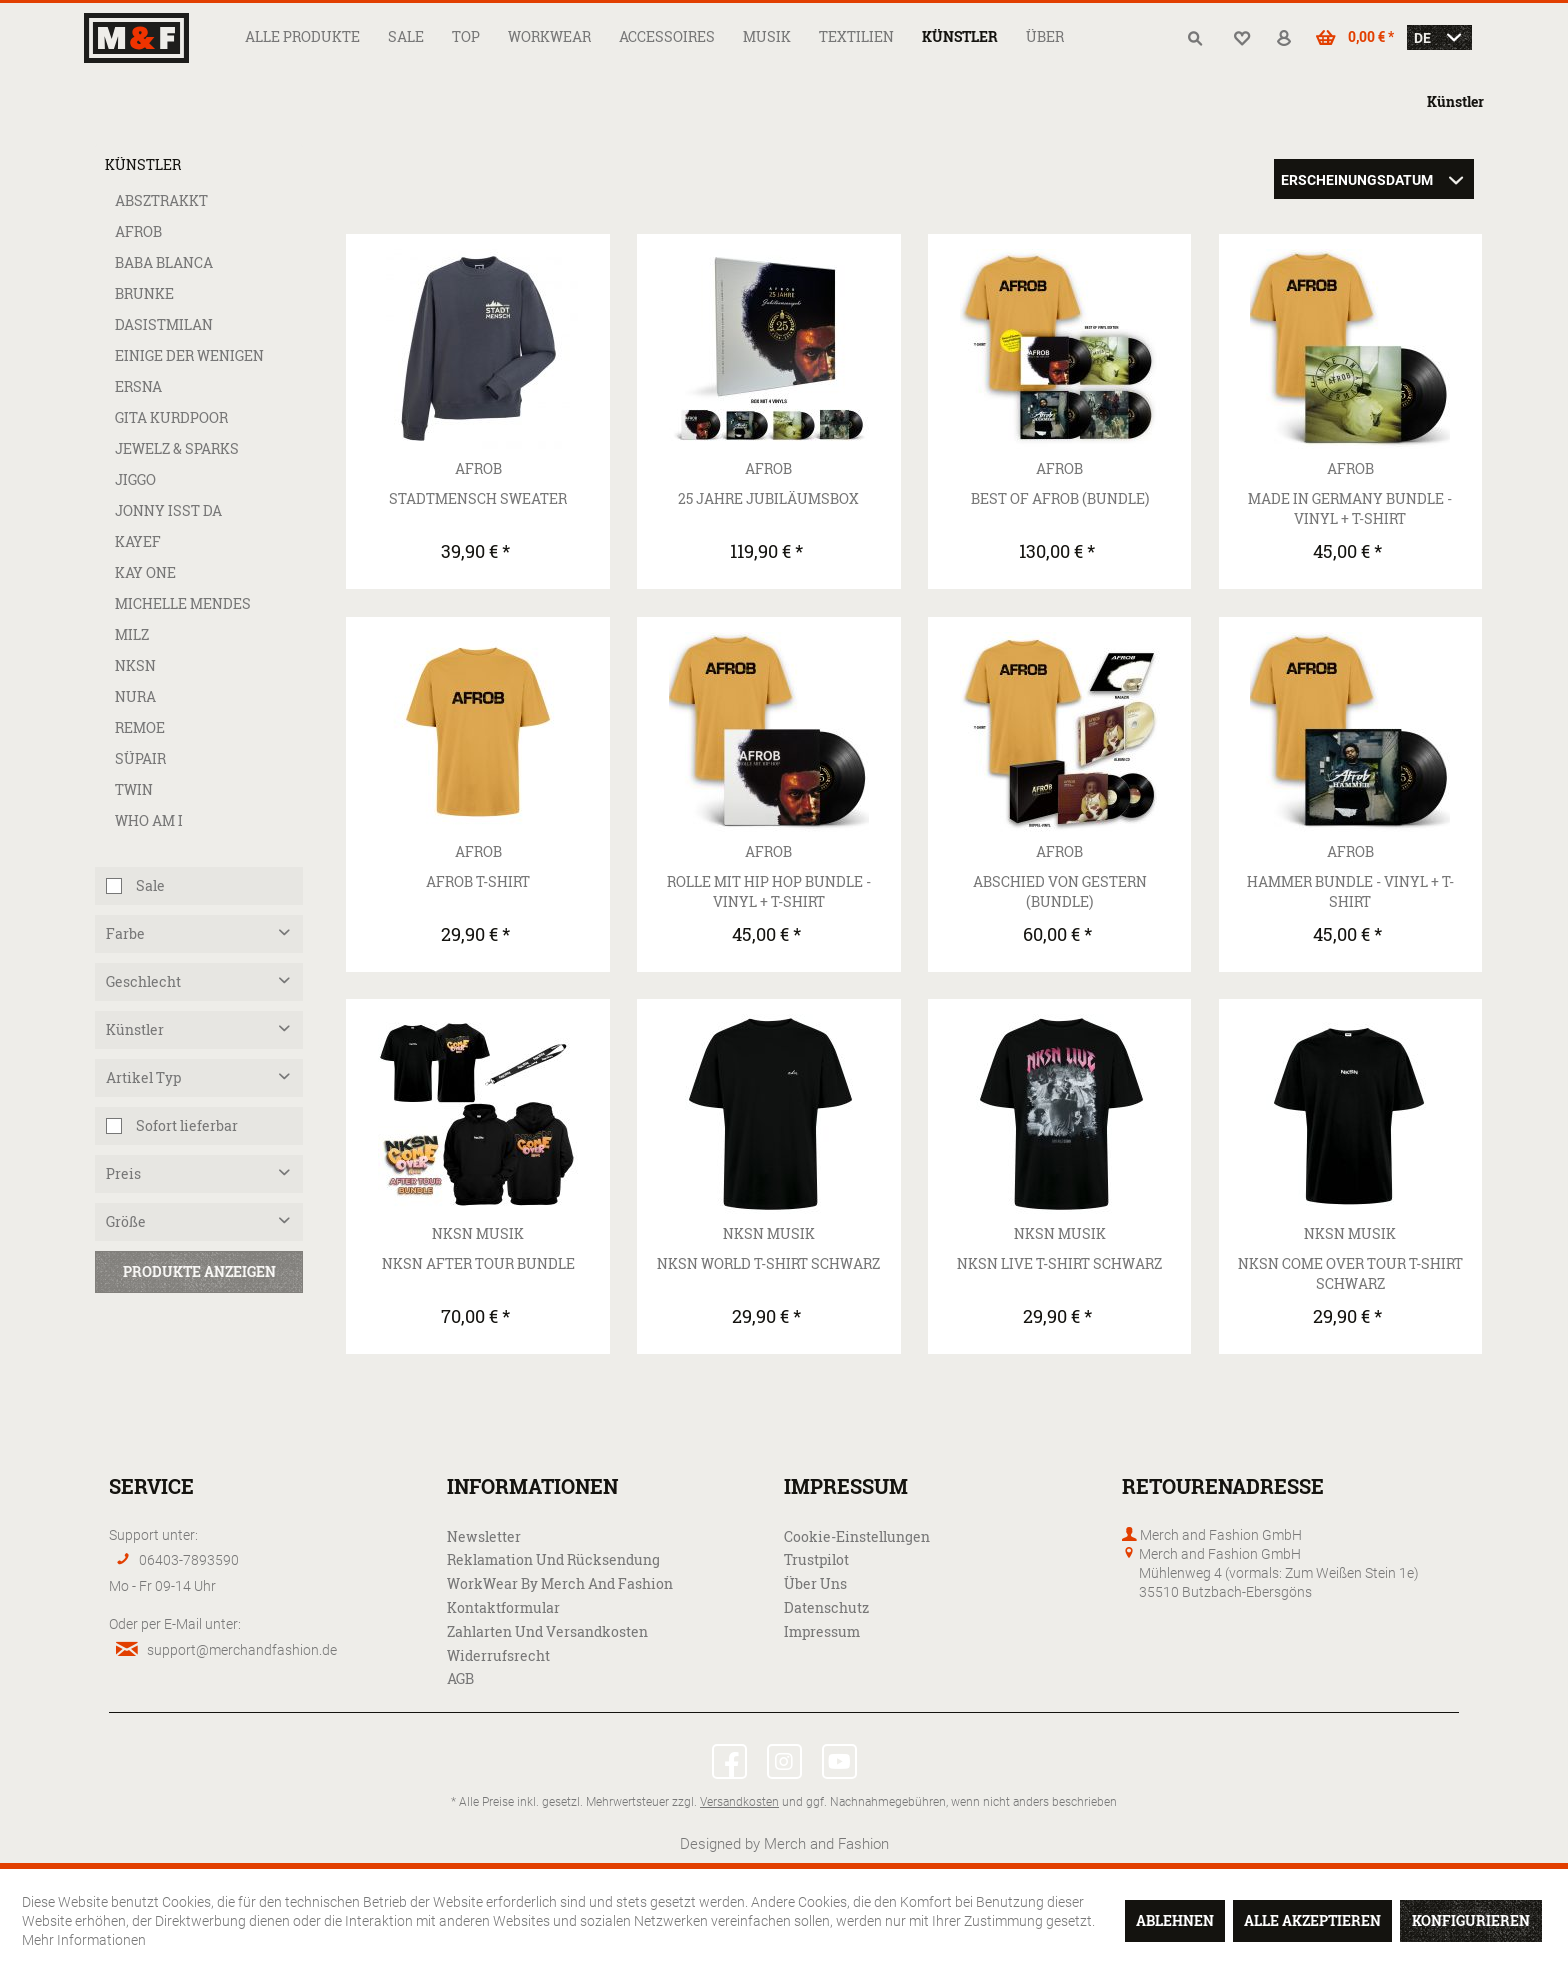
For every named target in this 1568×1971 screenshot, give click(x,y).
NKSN (135, 665)
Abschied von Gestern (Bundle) (1060, 891)
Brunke (144, 293)
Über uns (815, 1583)
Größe (126, 1221)
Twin (134, 789)
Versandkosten (739, 1801)
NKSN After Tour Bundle (478, 1263)
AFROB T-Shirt (478, 881)
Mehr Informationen (84, 1939)
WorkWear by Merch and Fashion (560, 1583)
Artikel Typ (143, 1077)
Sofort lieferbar (187, 1125)
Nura (135, 696)
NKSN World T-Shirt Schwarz (768, 1263)
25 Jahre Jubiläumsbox (768, 498)
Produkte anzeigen (199, 1271)
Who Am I (149, 820)
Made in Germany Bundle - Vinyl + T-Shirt (1350, 508)
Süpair (140, 758)
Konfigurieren (1471, 1920)
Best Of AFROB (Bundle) (1060, 498)
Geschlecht (143, 981)
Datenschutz (826, 1607)
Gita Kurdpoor (171, 417)
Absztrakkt (161, 200)
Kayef (138, 541)
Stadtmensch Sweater (478, 498)
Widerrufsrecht (498, 1655)
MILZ (132, 634)
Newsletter (484, 1536)
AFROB (138, 231)
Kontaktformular (503, 1607)
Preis (123, 1173)
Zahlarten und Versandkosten (547, 1631)
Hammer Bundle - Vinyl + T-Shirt (1350, 891)
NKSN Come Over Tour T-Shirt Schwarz (1350, 1273)
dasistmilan (164, 324)
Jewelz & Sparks (177, 448)
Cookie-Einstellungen (857, 1536)
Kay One (145, 572)
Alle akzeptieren (1312, 1920)
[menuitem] (302, 36)
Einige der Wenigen (189, 355)
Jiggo (135, 479)
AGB (460, 1678)
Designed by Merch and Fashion (784, 1843)
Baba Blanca (164, 262)
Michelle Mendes (183, 603)
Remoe (140, 727)
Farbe (125, 933)
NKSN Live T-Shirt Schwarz (1059, 1263)
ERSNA (138, 386)
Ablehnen (1175, 1920)
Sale (150, 885)
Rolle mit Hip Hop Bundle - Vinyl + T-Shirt (769, 891)
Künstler (143, 164)
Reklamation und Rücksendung (553, 1559)
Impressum (822, 1631)
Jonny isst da (168, 510)
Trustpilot (816, 1559)
